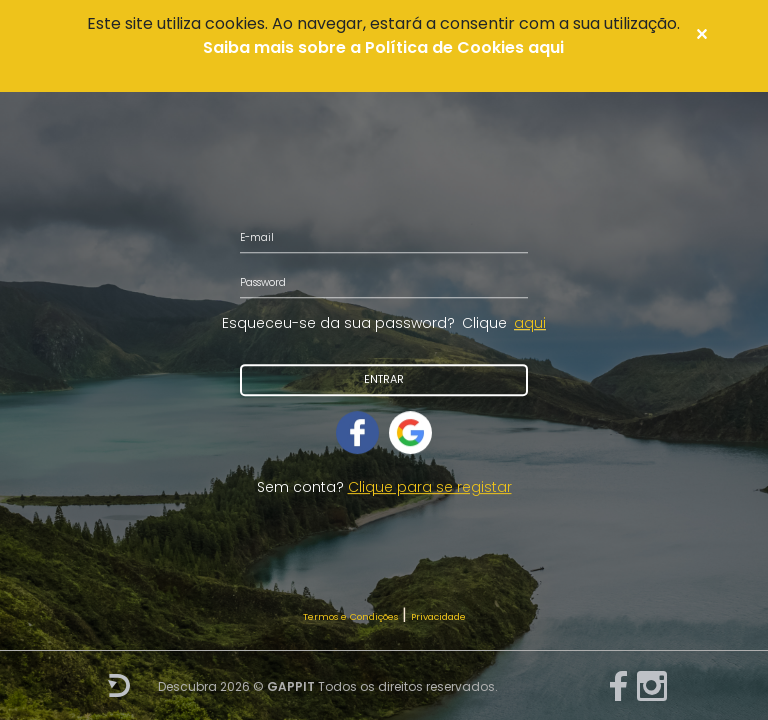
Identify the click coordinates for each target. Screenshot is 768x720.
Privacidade (438, 616)
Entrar (384, 379)
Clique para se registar (430, 487)
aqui (530, 323)
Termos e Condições (350, 616)
